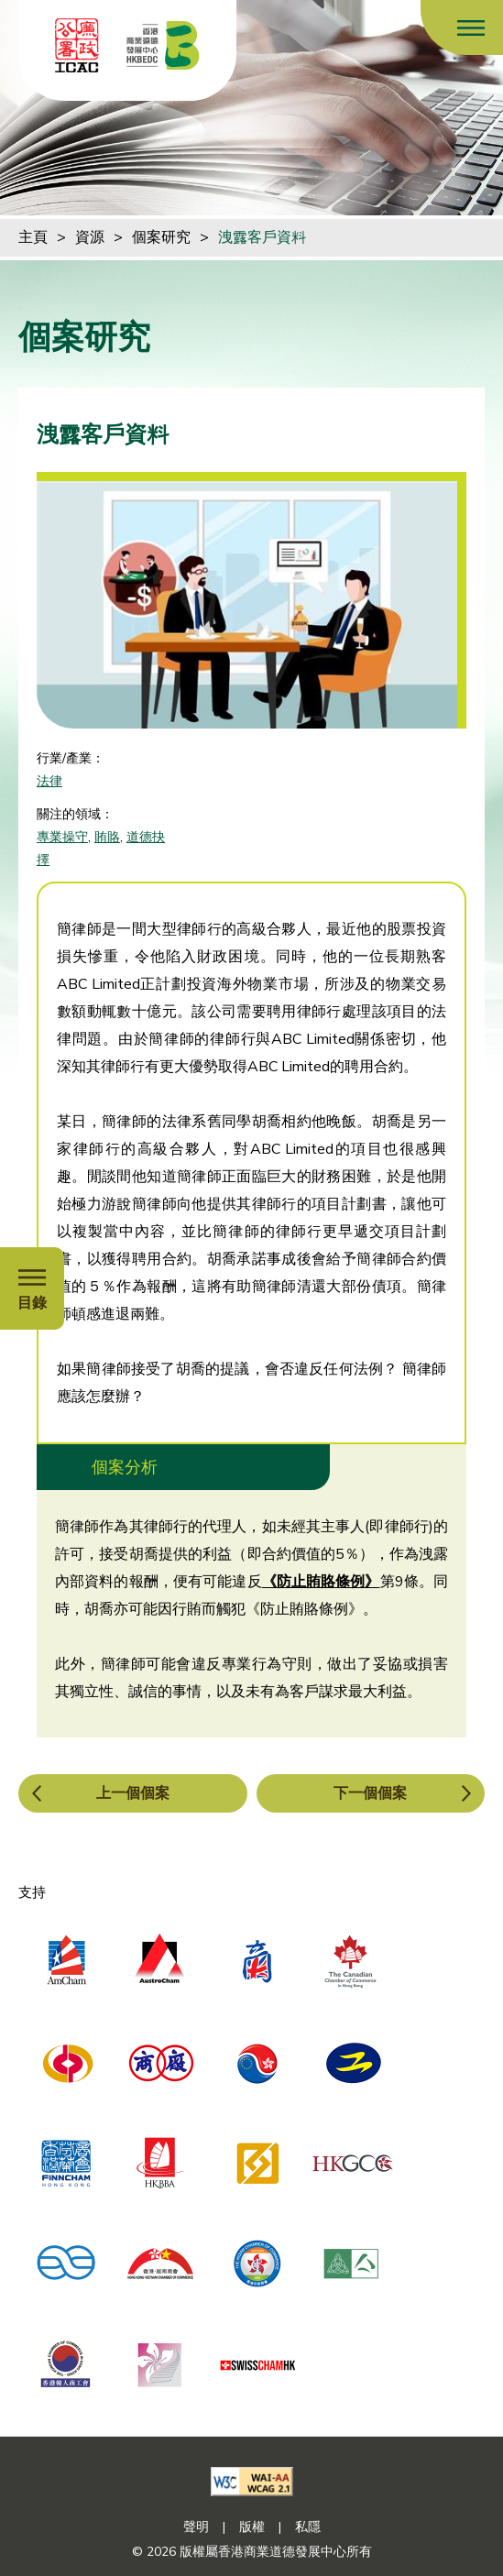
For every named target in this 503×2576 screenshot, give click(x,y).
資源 (89, 237)
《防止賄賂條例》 (321, 1582)
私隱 (308, 2527)
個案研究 (161, 237)
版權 (252, 2527)
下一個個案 (370, 1793)
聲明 (196, 2527)
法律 (49, 781)
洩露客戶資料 (262, 237)
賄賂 (107, 837)
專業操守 (62, 837)
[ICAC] (77, 45)
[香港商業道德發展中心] (163, 45)
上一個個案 (132, 1793)
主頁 (33, 237)
